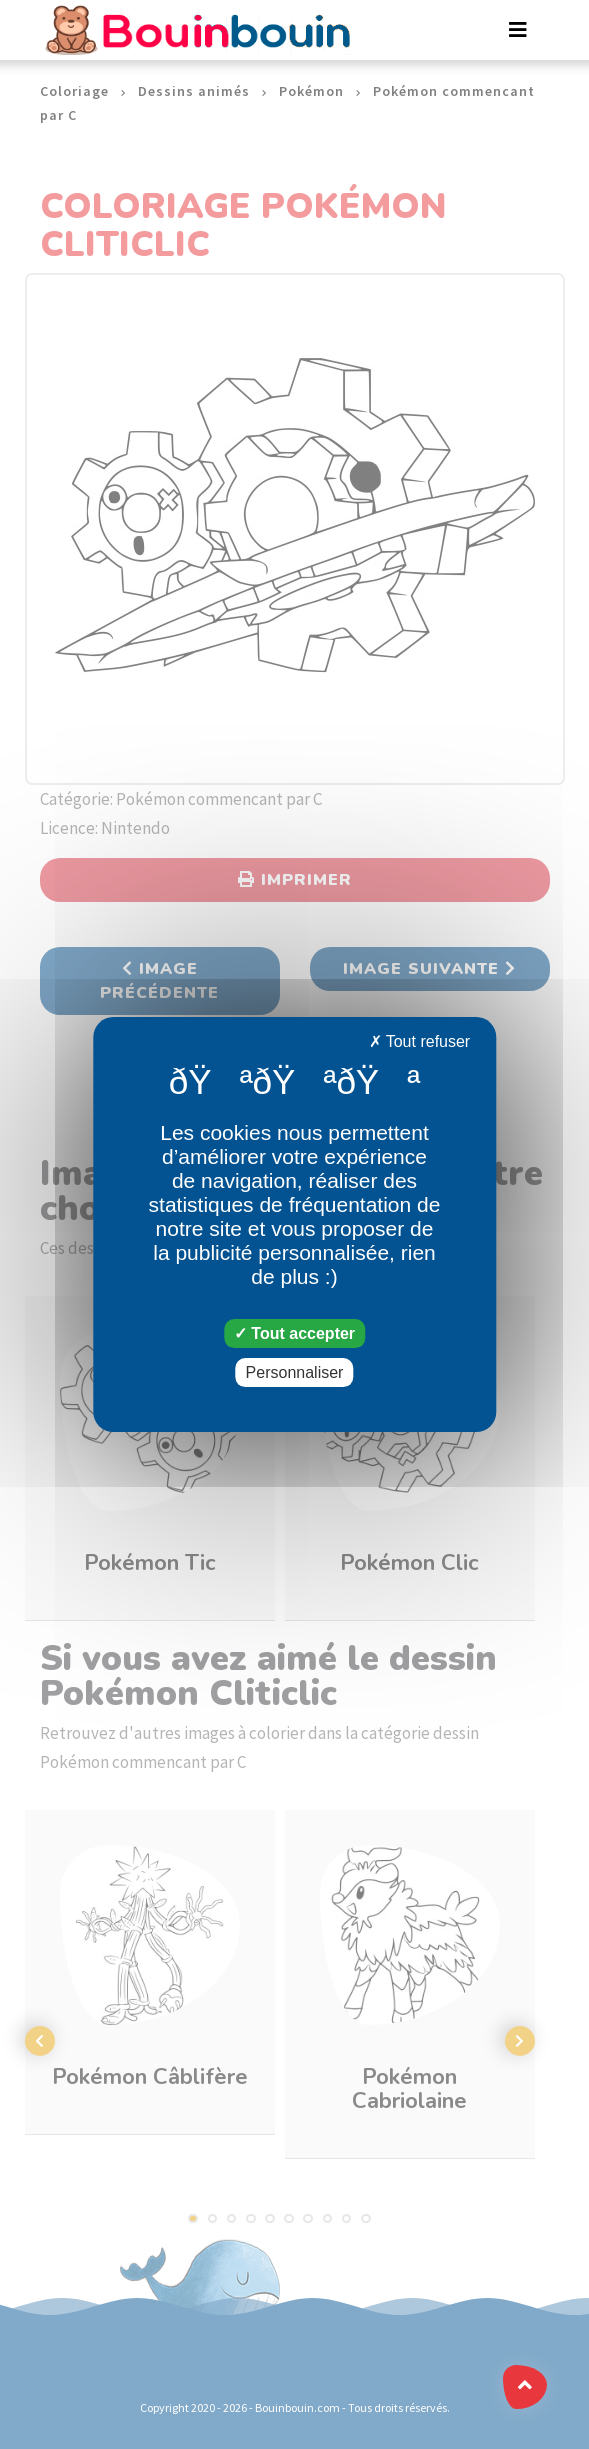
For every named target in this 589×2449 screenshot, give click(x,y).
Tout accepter (294, 1333)
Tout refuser (420, 1041)
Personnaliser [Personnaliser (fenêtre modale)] (295, 1372)
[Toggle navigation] (518, 30)
